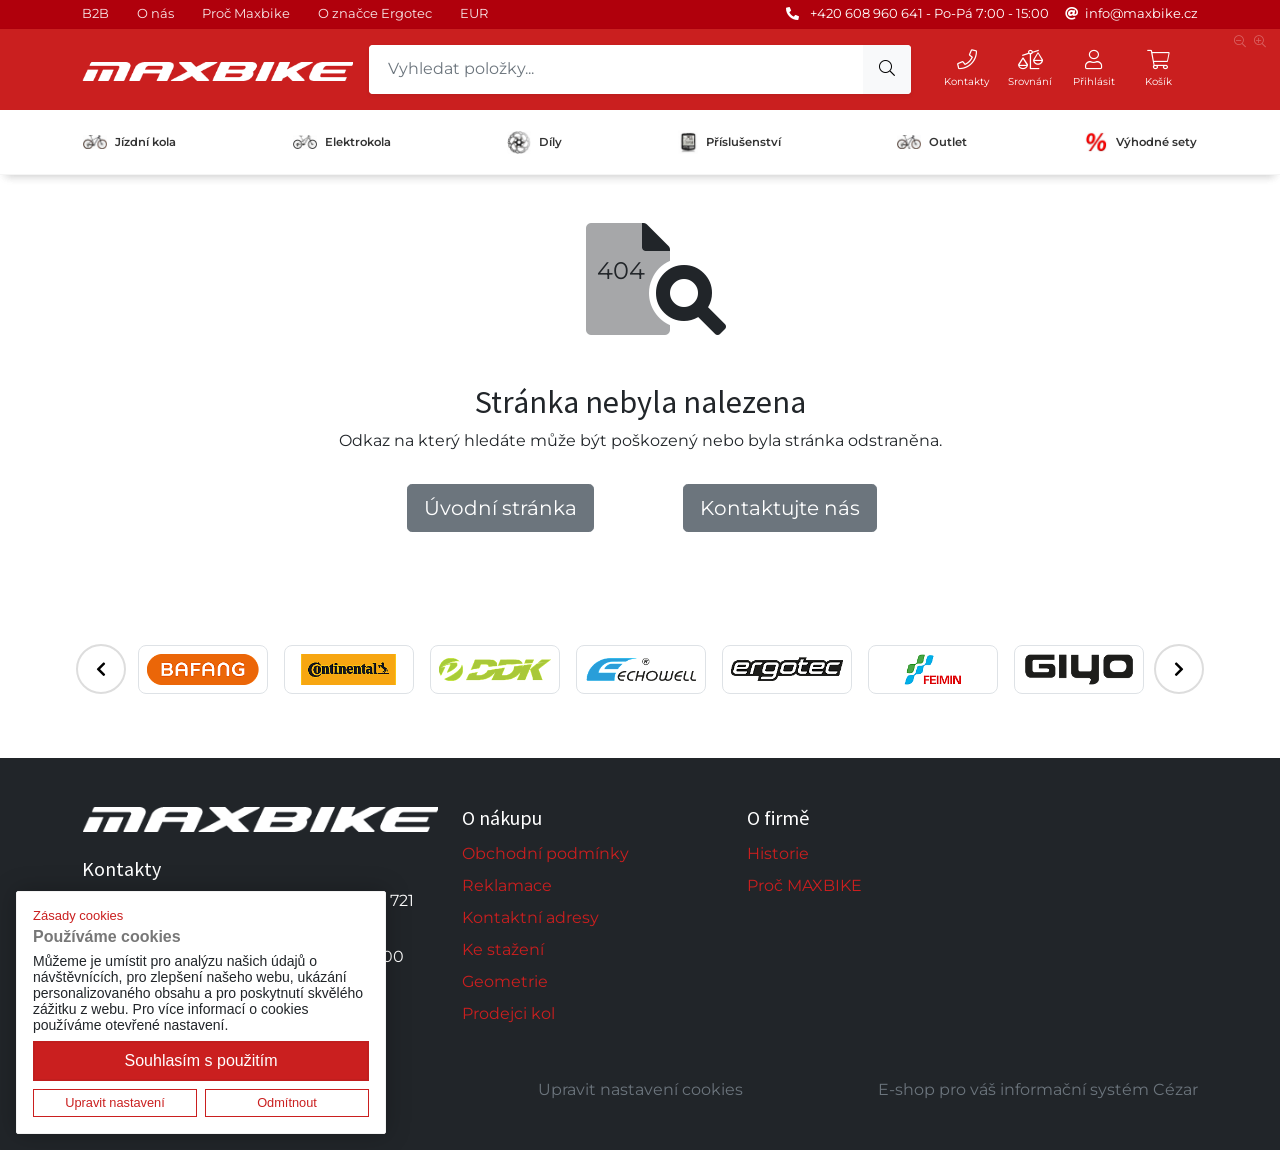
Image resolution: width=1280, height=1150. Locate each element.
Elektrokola (342, 142)
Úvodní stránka (500, 508)
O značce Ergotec (375, 13)
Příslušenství (729, 142)
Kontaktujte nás (780, 508)
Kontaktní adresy (530, 917)
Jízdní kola (129, 142)
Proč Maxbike (246, 13)
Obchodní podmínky (545, 853)
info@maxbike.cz (1141, 13)
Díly (534, 142)
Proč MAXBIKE (804, 885)
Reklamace (507, 885)
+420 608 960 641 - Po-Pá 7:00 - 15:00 (929, 13)
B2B (95, 13)
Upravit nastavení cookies (640, 1089)
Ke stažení (503, 949)
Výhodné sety (1140, 142)
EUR (474, 13)
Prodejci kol (508, 1013)
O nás (155, 13)
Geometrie (505, 981)
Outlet (932, 142)
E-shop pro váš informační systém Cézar (1038, 1089)
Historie (778, 853)
